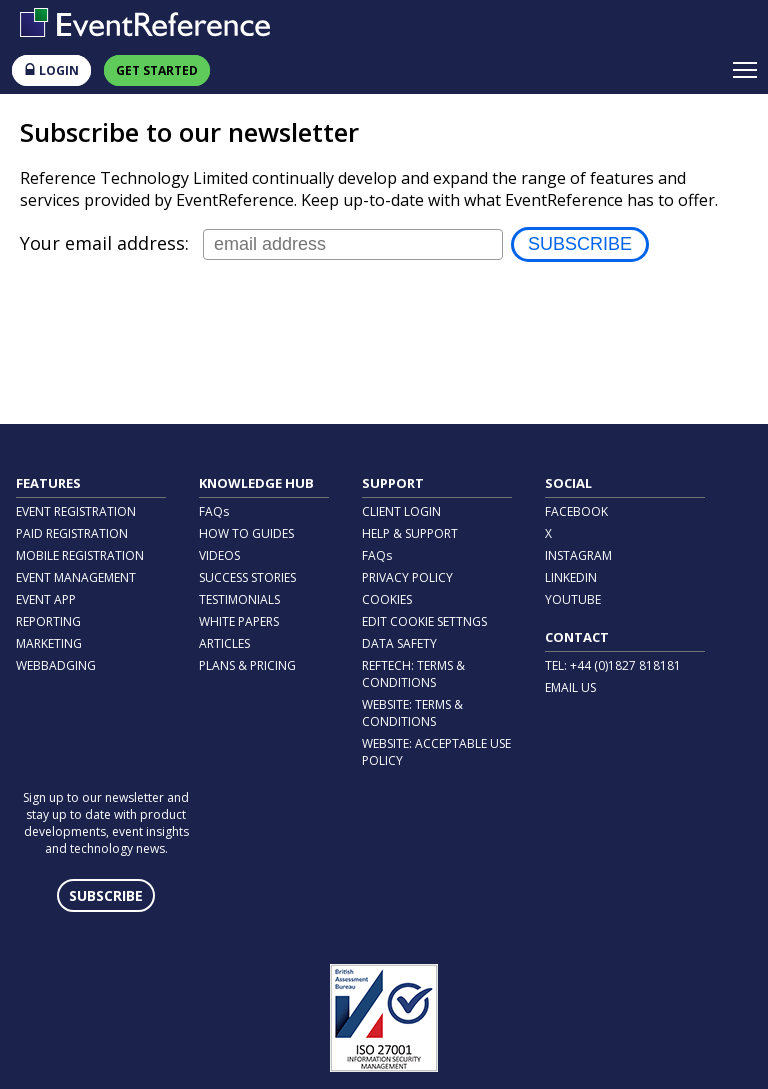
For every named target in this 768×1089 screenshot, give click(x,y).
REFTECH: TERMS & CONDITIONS (413, 674)
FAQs (214, 511)
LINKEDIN (571, 577)
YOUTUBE (573, 599)
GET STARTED (157, 70)
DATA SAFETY (399, 643)
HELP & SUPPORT (410, 533)
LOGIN (51, 70)
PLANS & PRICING (247, 665)
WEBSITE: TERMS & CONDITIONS (412, 713)
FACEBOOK (576, 511)
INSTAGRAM (578, 555)
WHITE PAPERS (239, 621)
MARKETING (49, 643)
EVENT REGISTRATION (76, 511)
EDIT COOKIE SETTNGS (424, 621)
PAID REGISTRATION (72, 533)
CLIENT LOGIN (401, 511)
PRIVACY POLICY (407, 577)
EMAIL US (570, 687)
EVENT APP (46, 599)
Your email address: (104, 243)
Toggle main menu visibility (746, 65)
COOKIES (387, 599)
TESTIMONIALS (239, 599)
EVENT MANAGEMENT (76, 577)
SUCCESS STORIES (247, 577)
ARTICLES (224, 643)
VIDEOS (219, 555)
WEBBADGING (56, 665)
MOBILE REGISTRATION (80, 555)
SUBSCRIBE (106, 895)
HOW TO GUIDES (246, 533)
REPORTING (48, 621)
